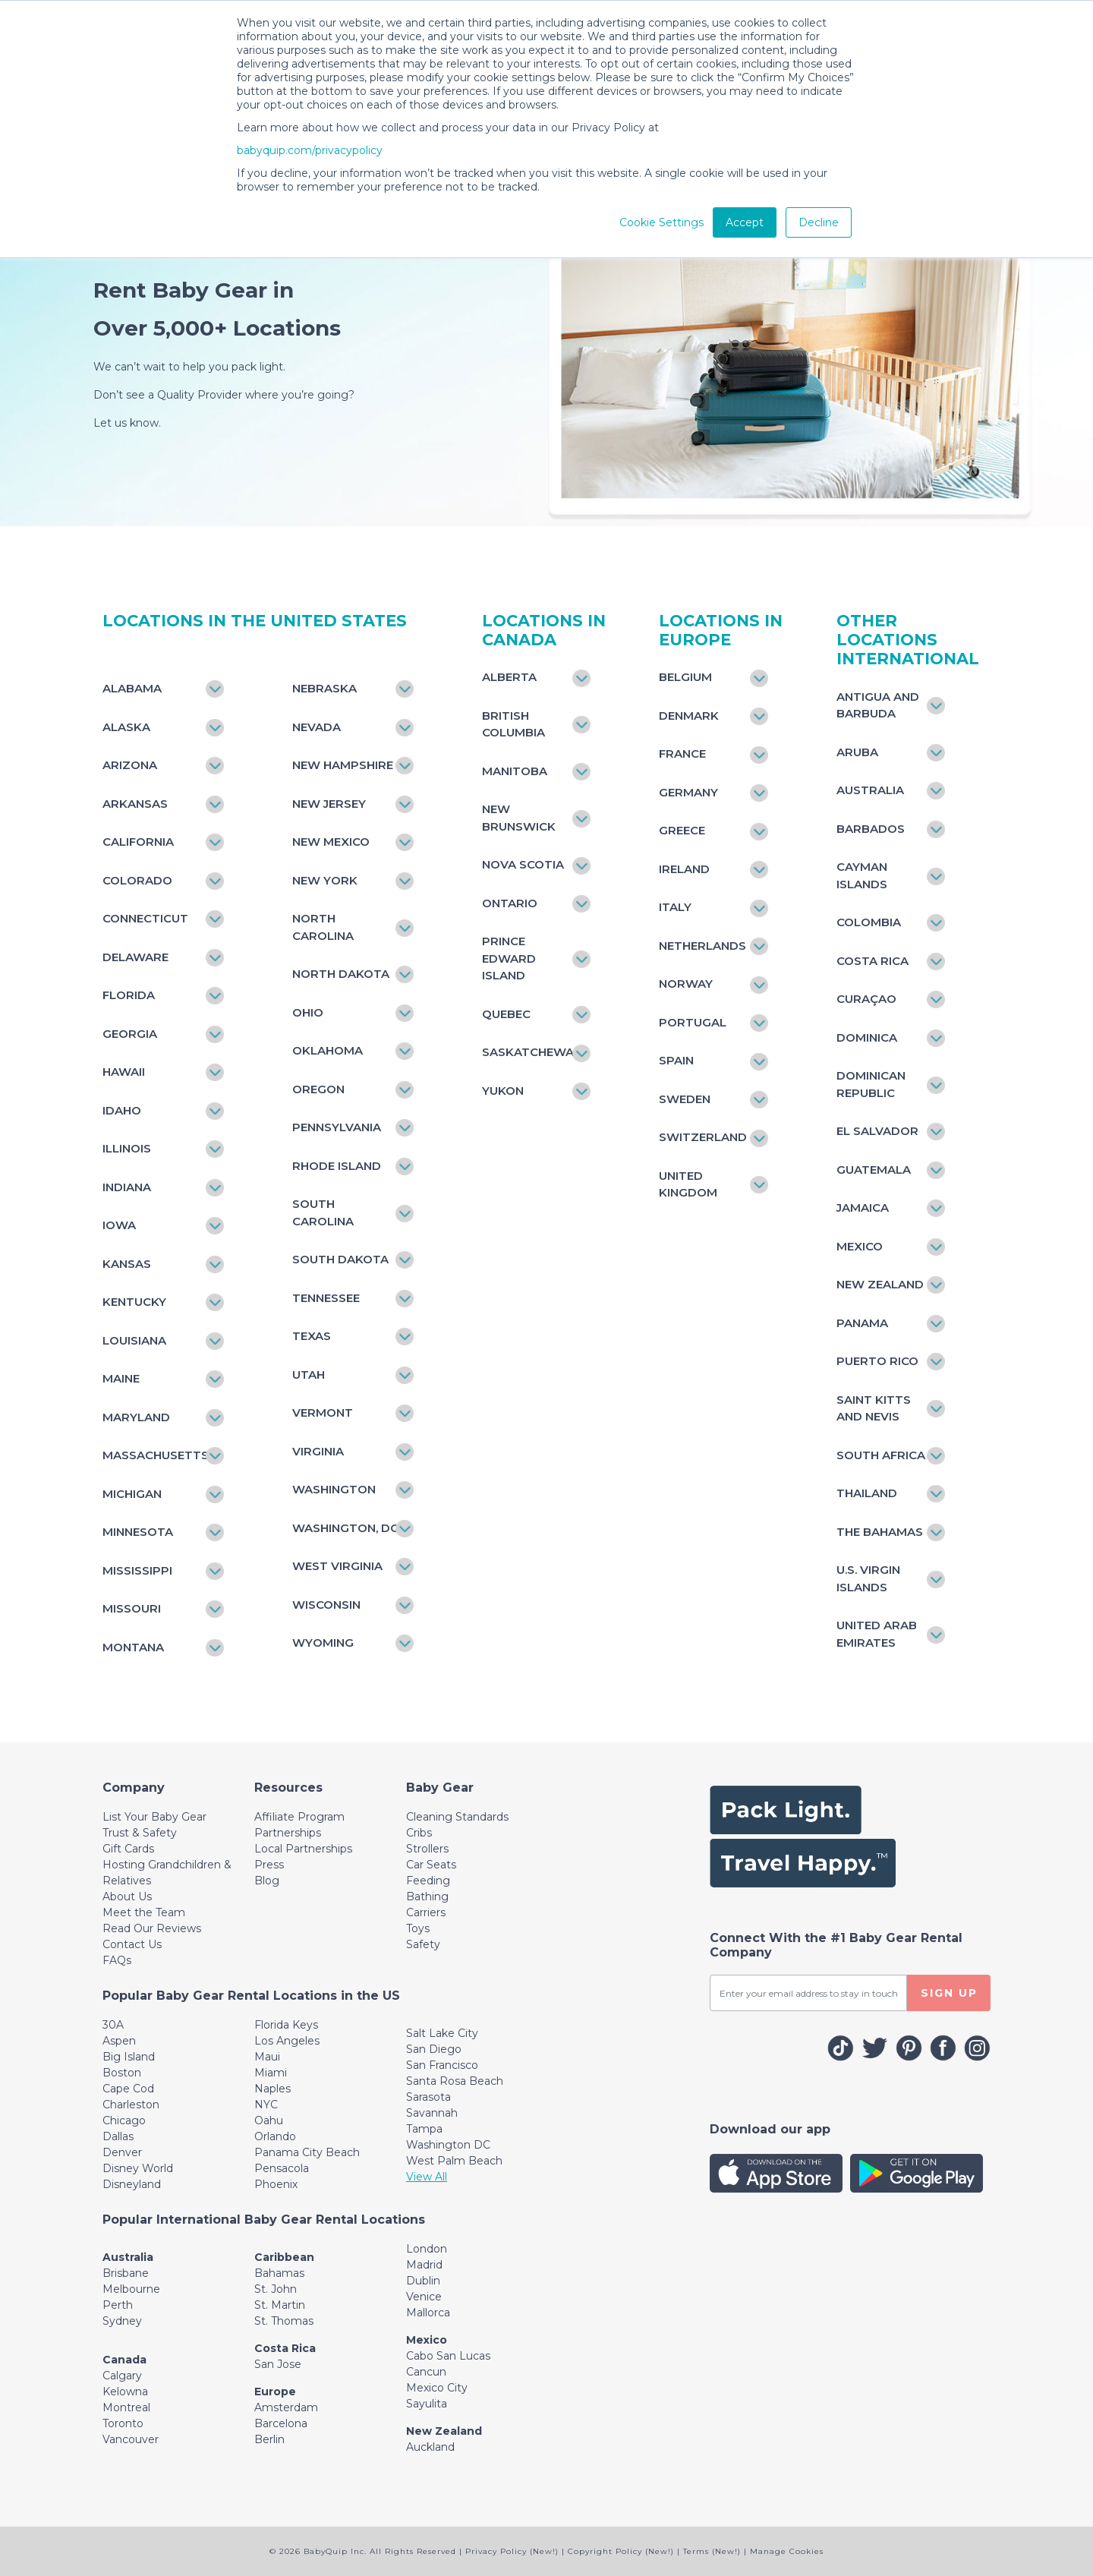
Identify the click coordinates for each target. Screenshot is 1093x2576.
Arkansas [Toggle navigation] (135, 803)
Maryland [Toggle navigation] (136, 1417)
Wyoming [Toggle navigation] (323, 1642)
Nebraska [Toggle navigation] (324, 688)
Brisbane (125, 2273)
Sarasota (428, 2097)
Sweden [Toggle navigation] (684, 1099)
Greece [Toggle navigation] (682, 830)
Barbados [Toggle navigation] (870, 828)
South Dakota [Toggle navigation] (340, 1259)
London (426, 2249)
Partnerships (287, 1833)
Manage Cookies (787, 2551)
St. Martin (279, 2305)
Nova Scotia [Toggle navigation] (523, 864)
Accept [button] (745, 222)
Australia (127, 2257)
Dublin (423, 2281)
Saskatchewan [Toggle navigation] (528, 1052)
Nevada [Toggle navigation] (316, 727)
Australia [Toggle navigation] (870, 790)
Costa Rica (285, 2348)
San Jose (277, 2364)
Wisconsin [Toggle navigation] (326, 1604)
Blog (266, 1880)
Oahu (268, 2120)
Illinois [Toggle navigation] (126, 1148)
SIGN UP (949, 1993)
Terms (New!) (712, 2551)
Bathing (427, 1896)
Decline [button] (818, 222)
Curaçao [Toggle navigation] (866, 999)
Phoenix (276, 2184)
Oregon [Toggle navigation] (318, 1089)
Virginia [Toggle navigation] (318, 1451)
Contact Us (132, 1944)
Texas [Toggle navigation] (311, 1336)
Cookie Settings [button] (661, 222)
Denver (122, 2152)
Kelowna (125, 2391)
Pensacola (281, 2168)
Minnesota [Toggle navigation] (137, 1531)
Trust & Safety (139, 1833)
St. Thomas (283, 2321)
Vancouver (130, 2439)
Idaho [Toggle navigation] (121, 1110)
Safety (423, 1944)
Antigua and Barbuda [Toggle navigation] (877, 705)
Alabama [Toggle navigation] (132, 688)
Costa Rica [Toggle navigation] (872, 961)
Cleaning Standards (457, 1817)
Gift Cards (128, 1849)
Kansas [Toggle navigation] (126, 1263)
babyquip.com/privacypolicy (310, 150)
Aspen (119, 2041)
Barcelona (280, 2423)
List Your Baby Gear (154, 1817)
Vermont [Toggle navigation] (322, 1412)
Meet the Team (143, 1912)
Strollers (427, 1849)
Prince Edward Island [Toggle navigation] (509, 958)
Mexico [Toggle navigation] (859, 1246)
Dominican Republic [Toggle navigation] (871, 1084)
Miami (270, 2072)
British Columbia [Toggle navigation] (513, 724)
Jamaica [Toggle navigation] (862, 1207)
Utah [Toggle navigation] (308, 1374)
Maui (267, 2057)
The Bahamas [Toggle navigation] (879, 1531)
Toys (418, 1928)
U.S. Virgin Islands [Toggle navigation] (868, 1578)
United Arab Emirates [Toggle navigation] (876, 1634)
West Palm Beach (454, 2161)
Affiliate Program (299, 1817)
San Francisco (442, 2065)
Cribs (419, 1833)
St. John (275, 2289)
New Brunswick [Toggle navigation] (519, 818)
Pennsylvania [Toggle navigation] (336, 1127)
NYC (266, 2104)
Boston (121, 2072)
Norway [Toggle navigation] (686, 983)
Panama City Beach (307, 2152)
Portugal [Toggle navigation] (692, 1022)
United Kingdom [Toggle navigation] (688, 1184)
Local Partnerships (303, 1849)
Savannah (432, 2113)
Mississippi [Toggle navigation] (137, 1570)
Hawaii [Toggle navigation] (123, 1071)
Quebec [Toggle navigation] (506, 1014)
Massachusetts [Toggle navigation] (155, 1455)
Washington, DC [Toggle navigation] (345, 1528)
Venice (424, 2296)
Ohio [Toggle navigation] (307, 1012)
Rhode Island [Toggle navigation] (336, 1166)
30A (113, 2025)
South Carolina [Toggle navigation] (323, 1212)
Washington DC (448, 2145)
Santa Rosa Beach (454, 2081)
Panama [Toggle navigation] (862, 1323)
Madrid (424, 2265)
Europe (275, 2391)
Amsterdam (286, 2407)
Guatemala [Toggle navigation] (873, 1169)
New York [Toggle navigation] (325, 880)
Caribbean (284, 2257)
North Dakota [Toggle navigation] (340, 973)
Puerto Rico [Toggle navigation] (877, 1361)
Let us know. (127, 423)
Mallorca (428, 2312)
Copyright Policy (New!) (621, 2551)
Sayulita (426, 2403)
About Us (127, 1896)
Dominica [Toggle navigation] (866, 1037)
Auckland (430, 2447)
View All (426, 2176)
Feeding (428, 1880)
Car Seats (431, 1864)
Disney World (137, 2168)
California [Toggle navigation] (138, 841)
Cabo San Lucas (448, 2356)
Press (269, 1864)
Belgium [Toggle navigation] (685, 677)
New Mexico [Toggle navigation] (331, 841)
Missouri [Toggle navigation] (131, 1608)
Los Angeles (287, 2041)
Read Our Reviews (151, 1928)
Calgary (122, 2375)
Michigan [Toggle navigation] (132, 1494)
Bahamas (279, 2273)
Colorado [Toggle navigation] (137, 880)
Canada (124, 2359)
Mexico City (437, 2388)
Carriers (426, 1912)
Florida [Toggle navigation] (128, 995)
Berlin (269, 2439)
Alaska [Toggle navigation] (126, 727)
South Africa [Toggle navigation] (880, 1455)
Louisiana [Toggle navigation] (134, 1340)
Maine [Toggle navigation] (121, 1378)
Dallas (118, 2136)
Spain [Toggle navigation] (676, 1060)
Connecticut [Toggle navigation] (145, 918)
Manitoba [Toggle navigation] (514, 771)
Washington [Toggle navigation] (334, 1489)
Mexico (426, 2340)
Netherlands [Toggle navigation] (702, 945)
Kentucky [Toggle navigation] (134, 1301)
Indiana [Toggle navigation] (126, 1187)
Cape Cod (128, 2088)
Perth (117, 2305)
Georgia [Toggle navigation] (129, 1033)
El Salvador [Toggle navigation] (877, 1131)
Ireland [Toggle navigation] (684, 869)
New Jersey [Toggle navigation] (329, 803)
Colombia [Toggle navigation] (868, 922)
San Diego (433, 2049)
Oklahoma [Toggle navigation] (327, 1050)
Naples (272, 2088)
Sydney (122, 2321)
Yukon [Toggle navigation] (503, 1090)
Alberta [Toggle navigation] (509, 677)
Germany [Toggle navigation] (688, 792)
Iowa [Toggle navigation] (119, 1225)
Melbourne (131, 2289)
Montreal (126, 2407)
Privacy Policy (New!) (512, 2551)
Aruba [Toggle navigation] (857, 752)
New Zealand (444, 2431)
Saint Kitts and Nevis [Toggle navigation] (873, 1408)
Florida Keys (286, 2025)
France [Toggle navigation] (682, 753)
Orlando (275, 2136)
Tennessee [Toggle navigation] (326, 1298)
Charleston (130, 2104)
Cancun (426, 2372)
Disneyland (131, 2184)
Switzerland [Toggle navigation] (703, 1137)
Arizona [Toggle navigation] (129, 765)
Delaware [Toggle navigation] (135, 957)
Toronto (122, 2423)
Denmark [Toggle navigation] (689, 715)
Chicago (124, 2120)
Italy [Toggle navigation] (675, 907)
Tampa (424, 2129)
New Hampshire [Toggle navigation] (342, 765)
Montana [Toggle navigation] (133, 1647)
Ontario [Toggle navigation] (509, 903)
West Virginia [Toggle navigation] (337, 1566)
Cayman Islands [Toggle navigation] (861, 875)
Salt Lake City (442, 2033)
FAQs (116, 1960)
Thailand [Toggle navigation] (866, 1493)
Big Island (128, 2057)
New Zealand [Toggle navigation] (880, 1284)
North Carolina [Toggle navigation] (323, 927)
